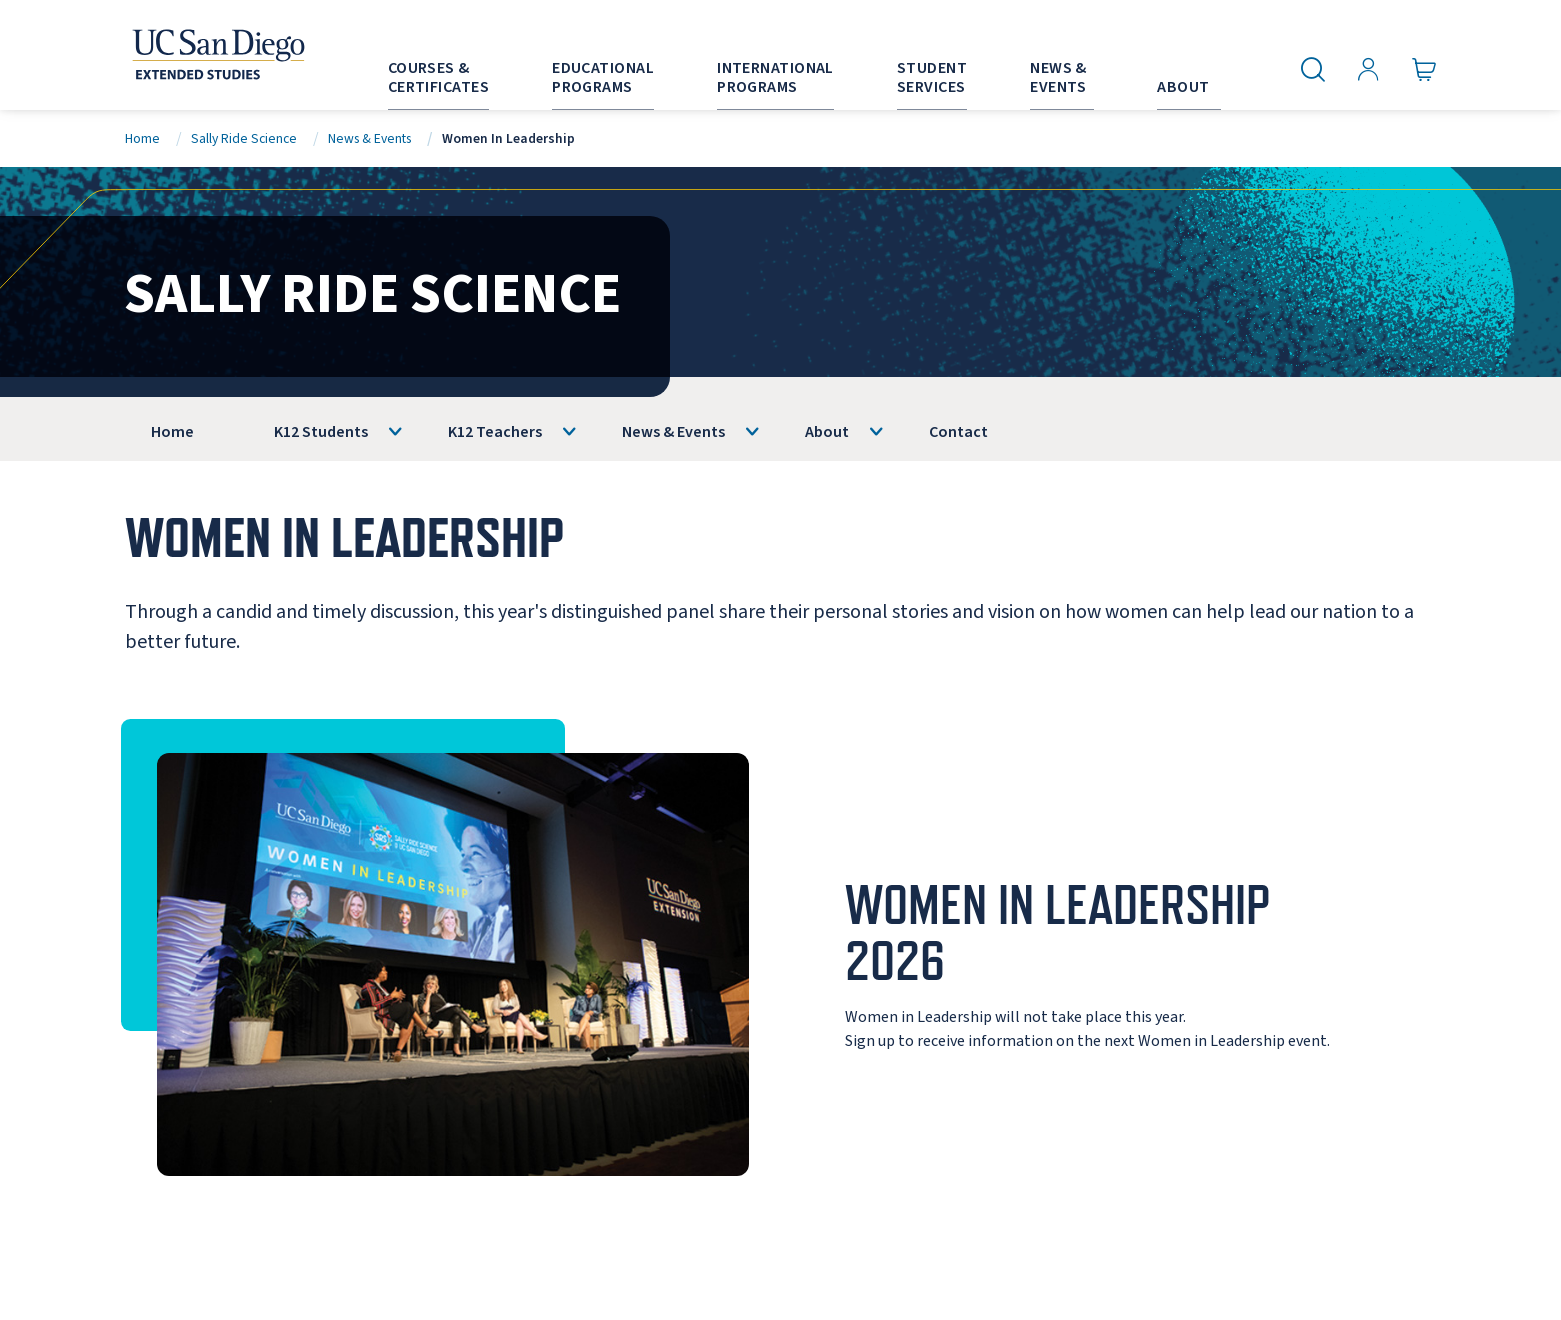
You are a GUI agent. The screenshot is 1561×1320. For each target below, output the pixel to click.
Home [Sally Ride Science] (172, 432)
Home (142, 138)
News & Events (369, 138)
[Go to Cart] (1424, 70)
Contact (958, 432)
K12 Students (321, 432)
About (827, 432)
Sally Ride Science (244, 138)
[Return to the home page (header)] (217, 55)
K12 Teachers (495, 432)
